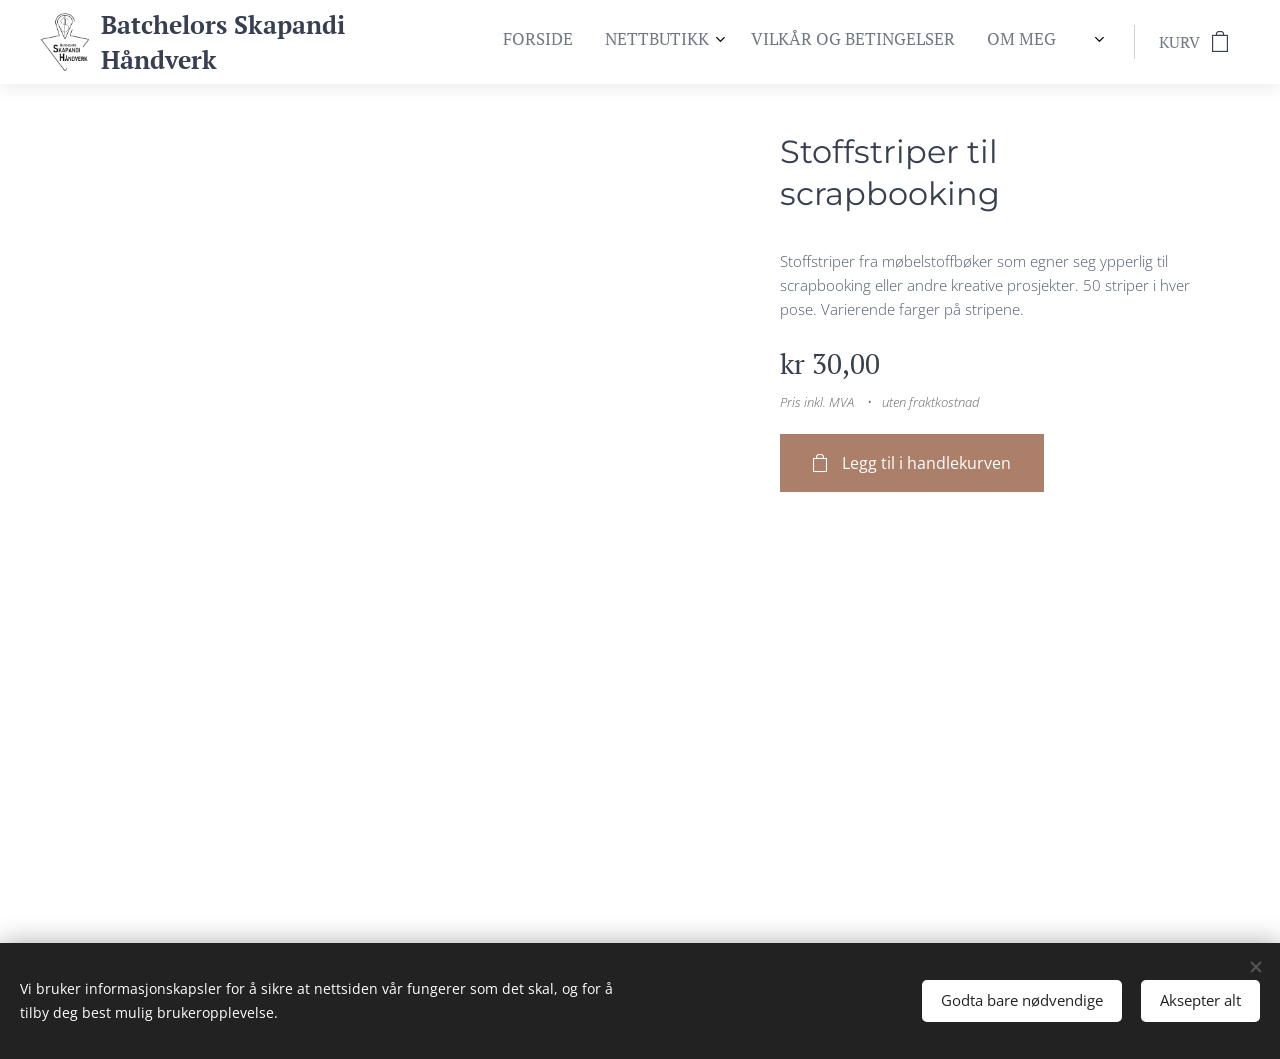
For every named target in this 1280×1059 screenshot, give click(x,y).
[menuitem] (965, 42)
